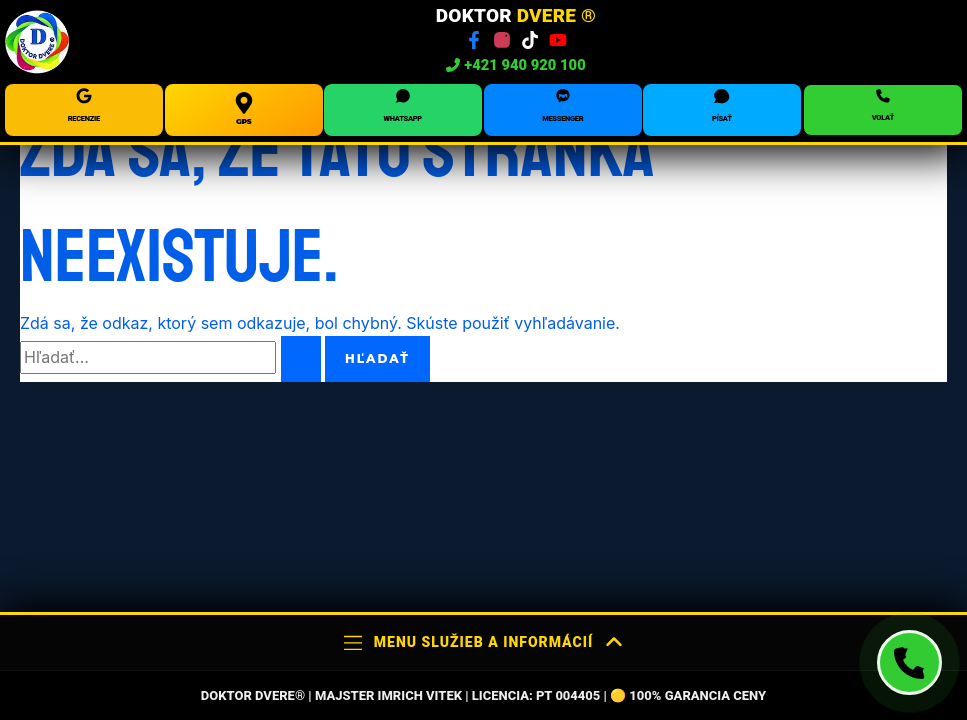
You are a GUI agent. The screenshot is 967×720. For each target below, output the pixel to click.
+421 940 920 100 (516, 66)
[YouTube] (558, 40)
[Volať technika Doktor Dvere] (909, 662)
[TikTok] (530, 40)
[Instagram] (502, 40)
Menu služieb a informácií (483, 642)
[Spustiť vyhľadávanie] (301, 359)
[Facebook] (474, 40)
